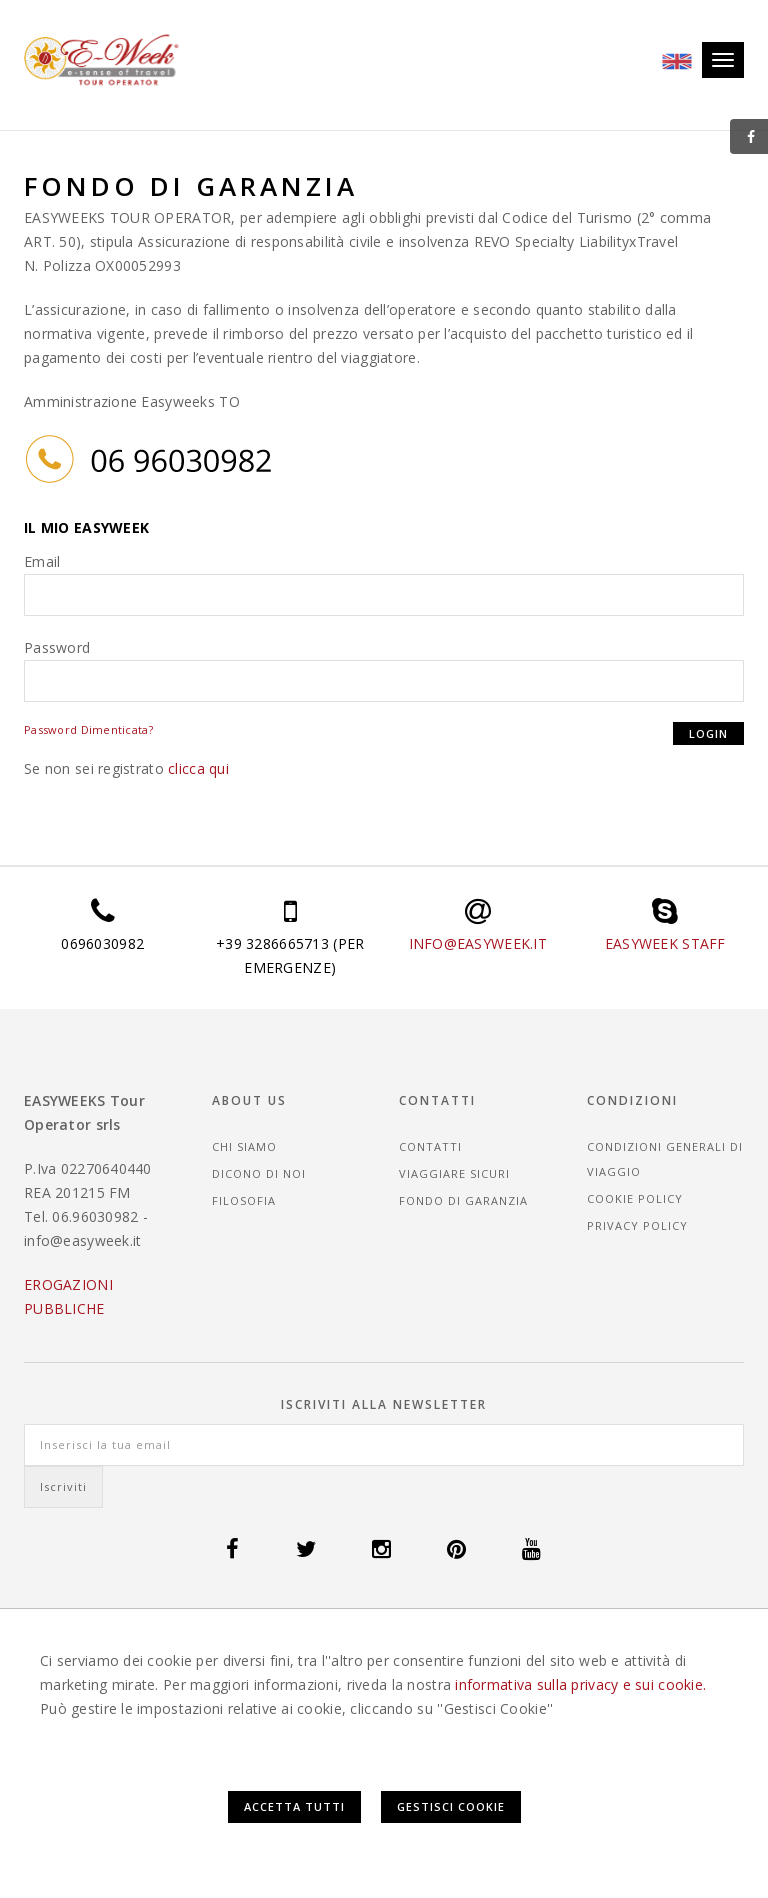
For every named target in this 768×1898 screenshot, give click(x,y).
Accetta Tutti (294, 1806)
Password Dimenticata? (88, 729)
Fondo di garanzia (463, 1200)
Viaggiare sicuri (454, 1173)
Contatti (430, 1146)
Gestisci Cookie (451, 1806)
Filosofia (244, 1200)
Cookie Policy (635, 1198)
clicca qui (198, 768)
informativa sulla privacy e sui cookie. (580, 1684)
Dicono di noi (259, 1173)
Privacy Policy (637, 1225)
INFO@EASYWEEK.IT (478, 943)
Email (42, 561)
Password (57, 647)
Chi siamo (244, 1146)
